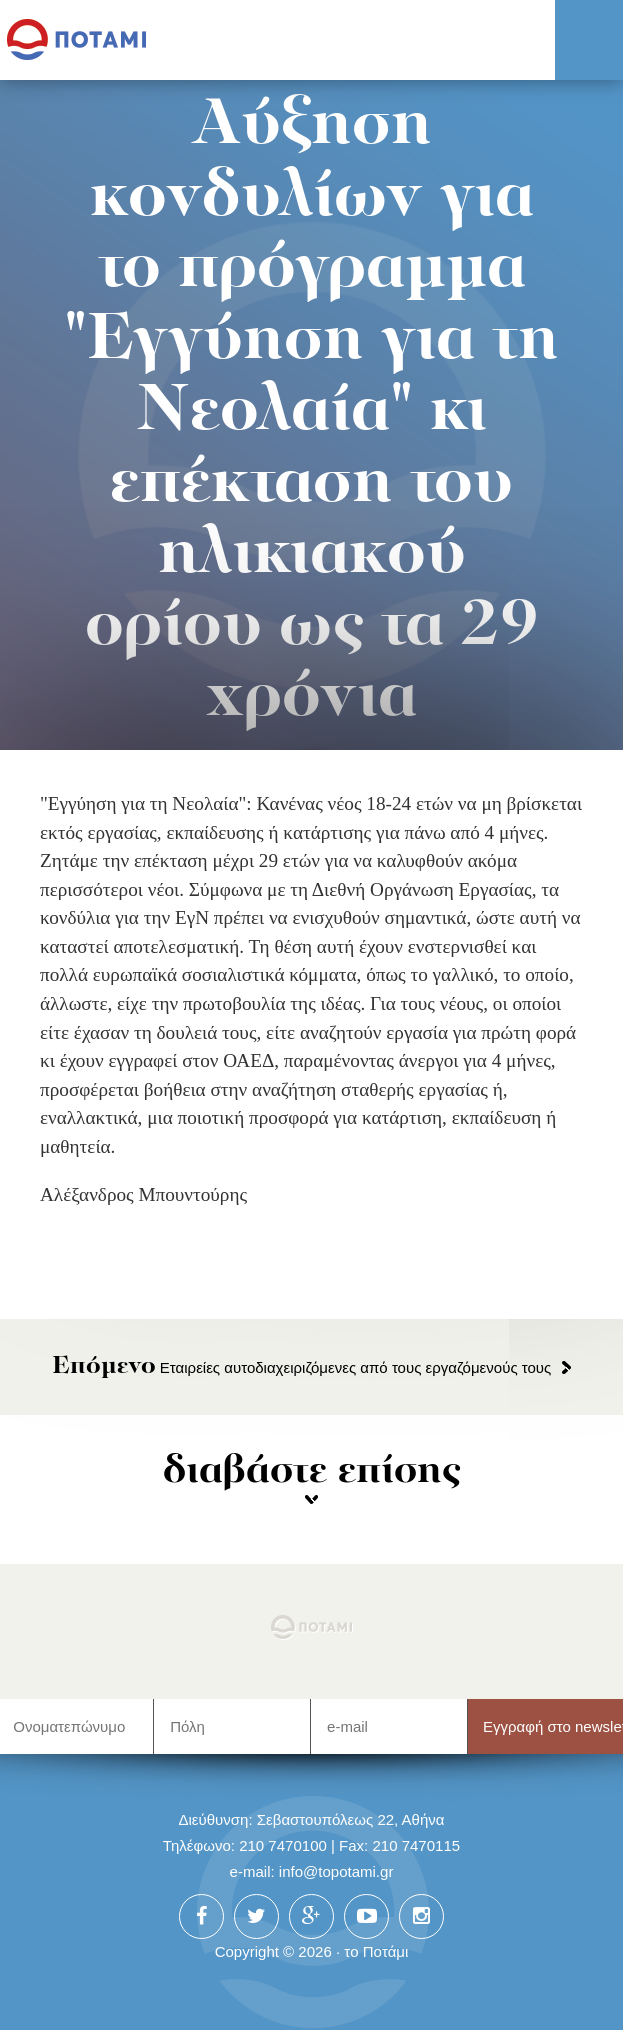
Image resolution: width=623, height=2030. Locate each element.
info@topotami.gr (336, 1871)
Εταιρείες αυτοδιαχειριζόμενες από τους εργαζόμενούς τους (302, 1367)
